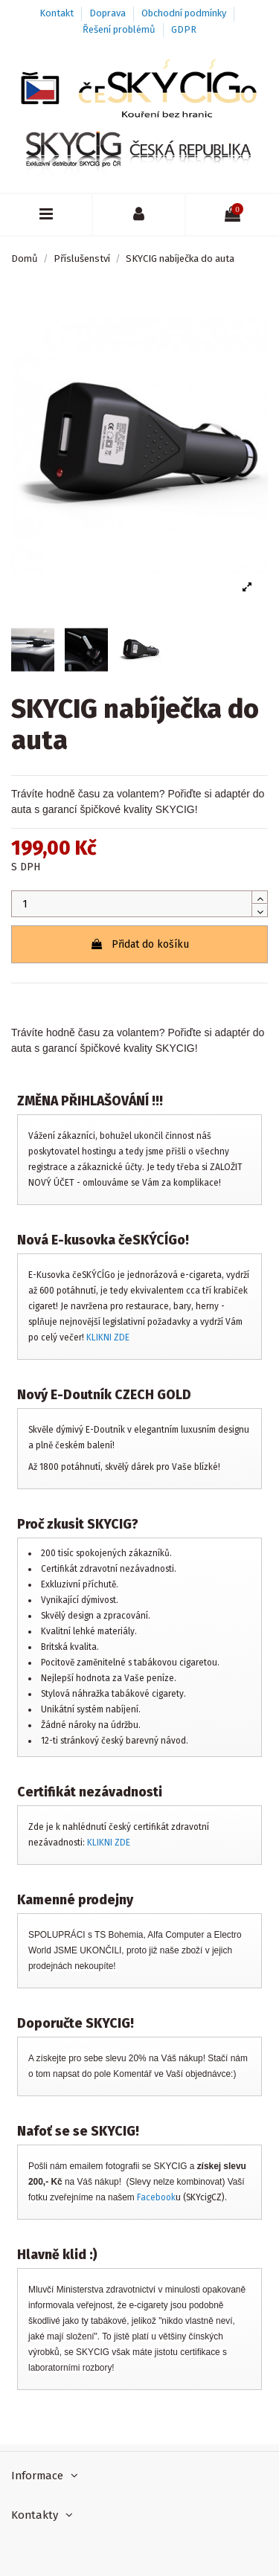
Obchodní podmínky (184, 13)
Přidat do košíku (139, 944)
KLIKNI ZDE (107, 1337)
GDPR (183, 29)
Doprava (108, 13)
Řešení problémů (120, 29)
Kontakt (57, 13)
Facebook (156, 2197)
